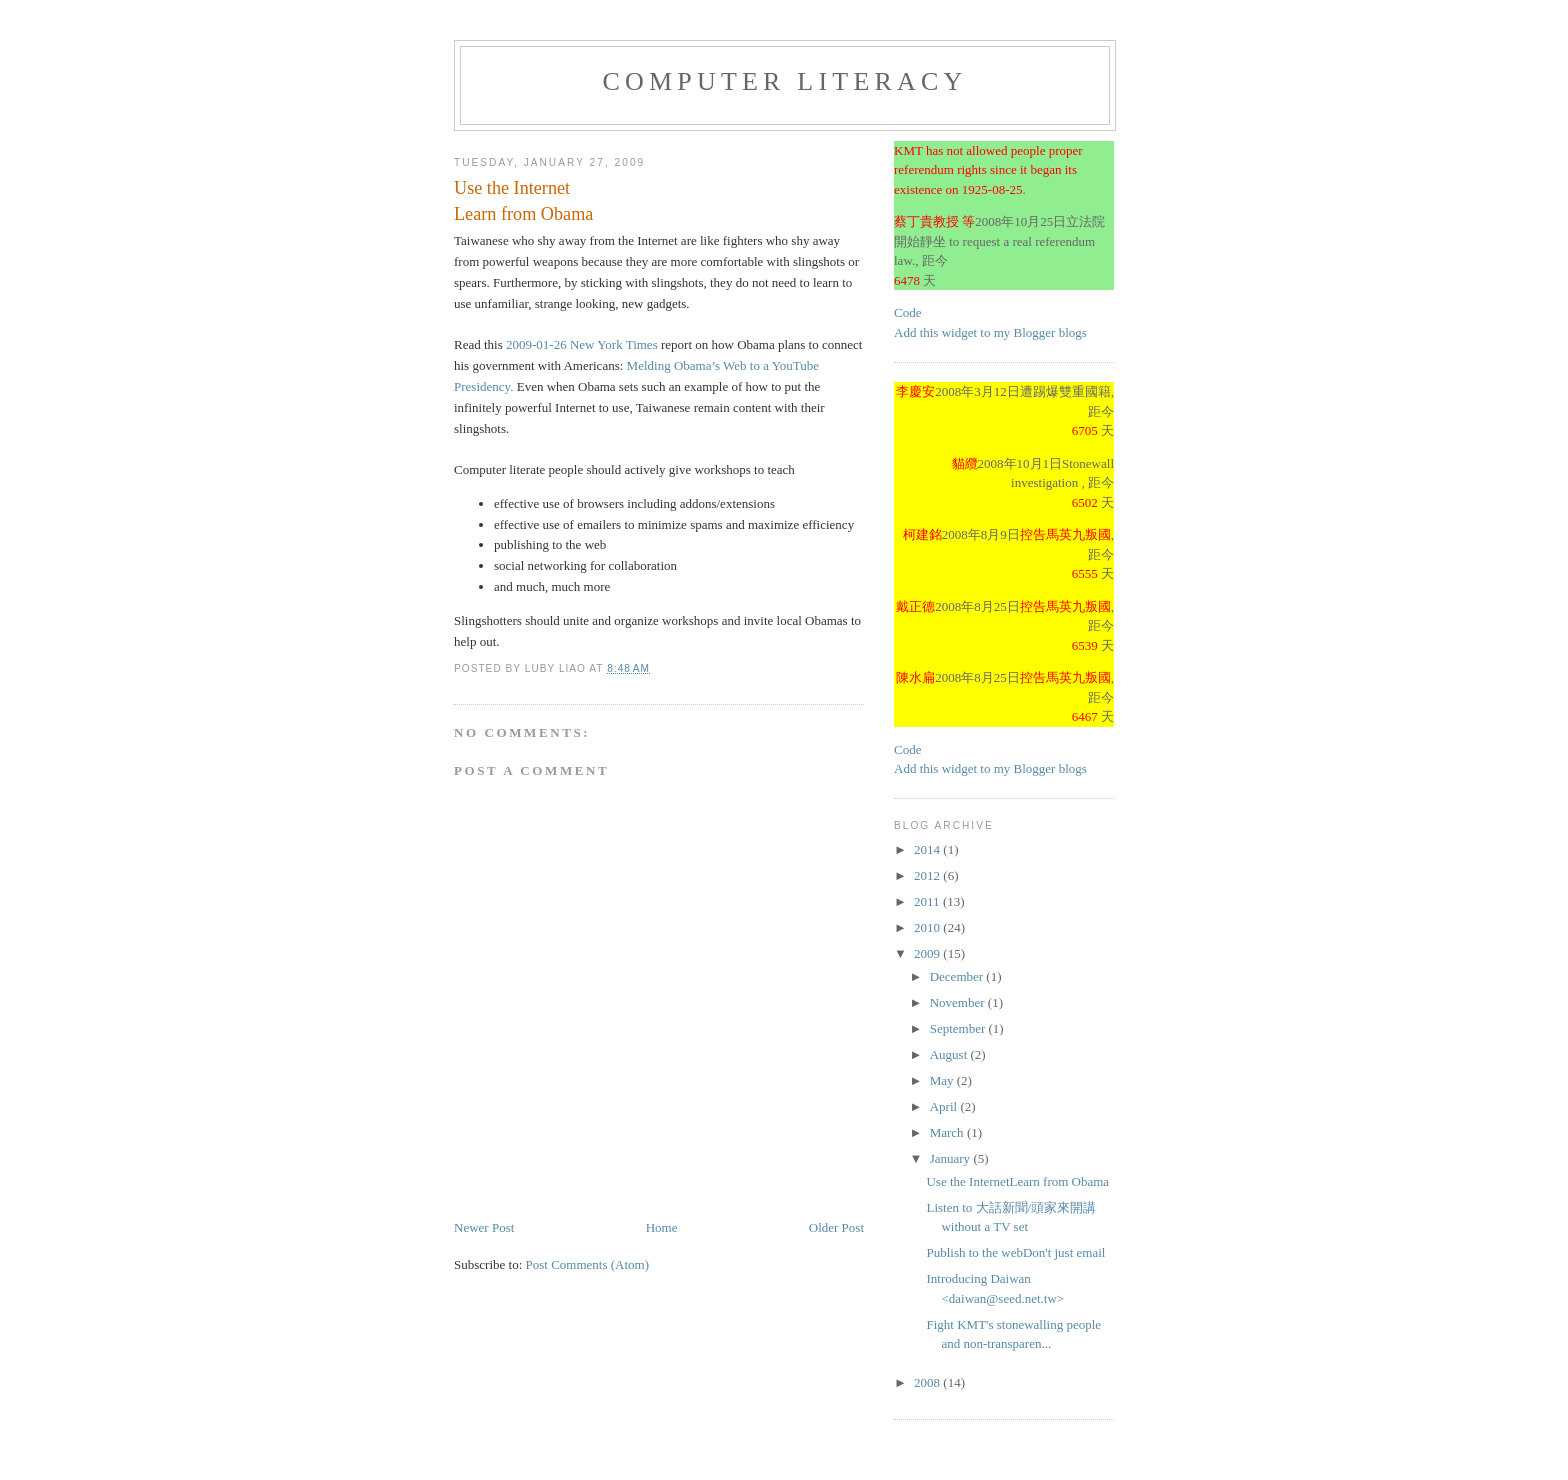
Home (662, 1227)
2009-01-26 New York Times (582, 344)
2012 (928, 875)
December (958, 976)
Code (907, 312)
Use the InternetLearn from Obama (1017, 1181)
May (943, 1080)
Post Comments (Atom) (588, 1264)
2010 (928, 927)
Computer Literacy (784, 81)
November (959, 1002)
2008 (928, 1382)
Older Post (836, 1227)
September (959, 1028)
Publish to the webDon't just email (1015, 1252)
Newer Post (484, 1227)
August (950, 1054)
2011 (928, 901)
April (945, 1106)
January (952, 1158)
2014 (928, 849)
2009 (928, 953)
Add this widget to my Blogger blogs (990, 332)
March (948, 1132)
